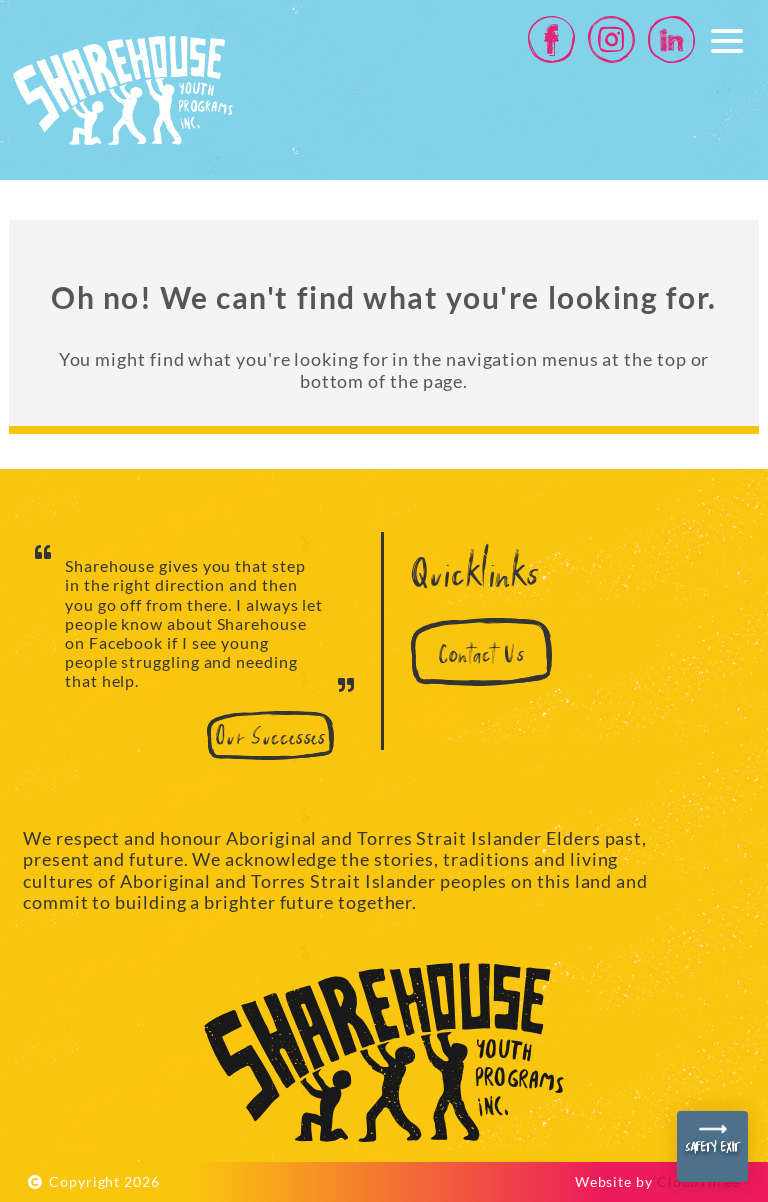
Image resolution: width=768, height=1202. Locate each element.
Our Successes (271, 739)
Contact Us (481, 656)
